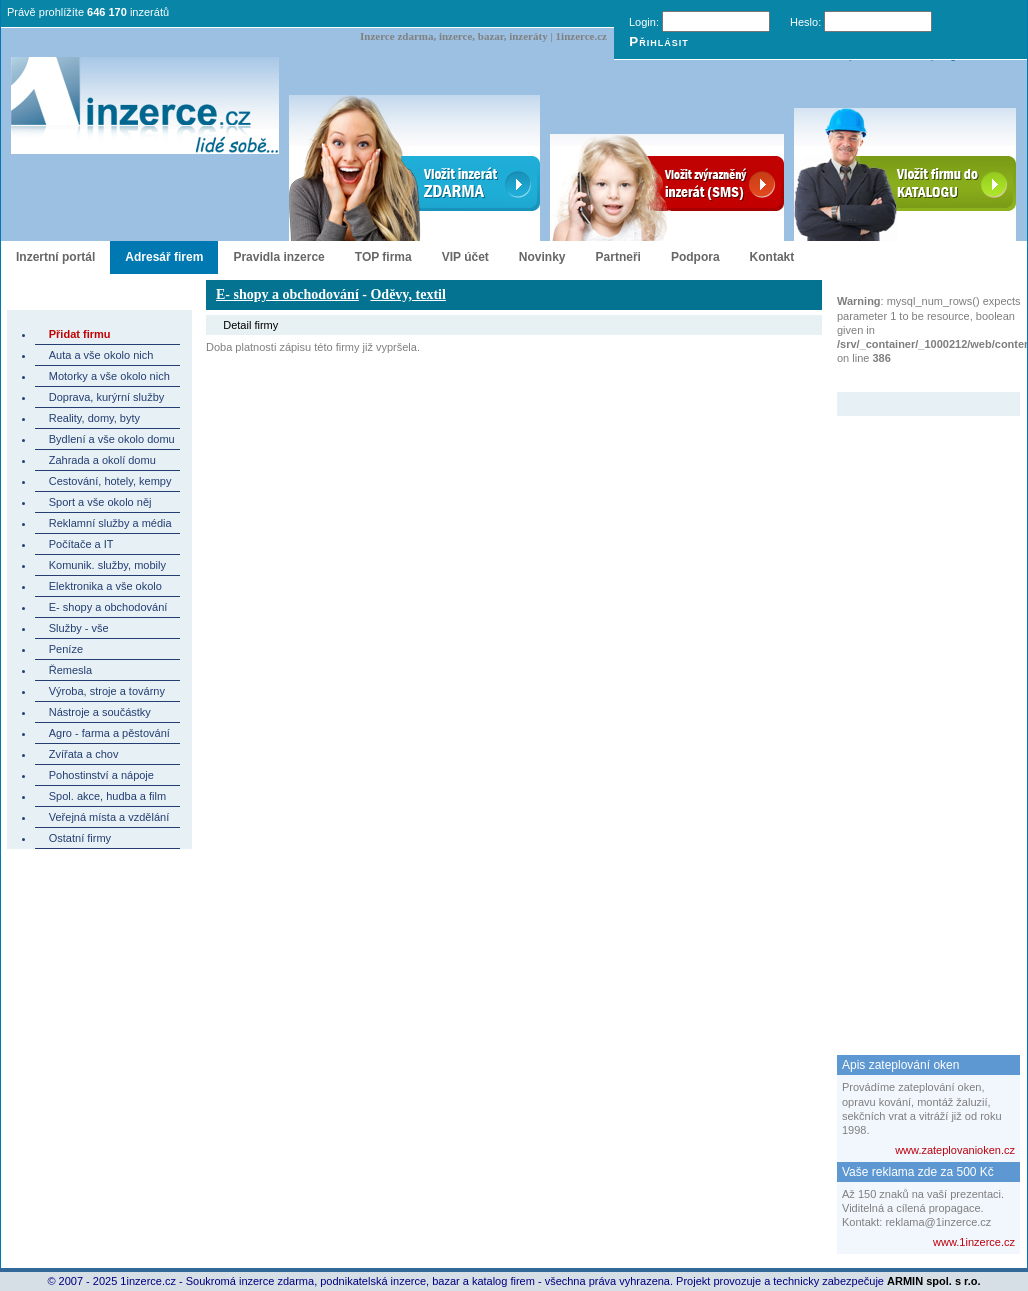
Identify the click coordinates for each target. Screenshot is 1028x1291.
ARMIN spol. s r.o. (934, 1281)
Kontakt (772, 257)
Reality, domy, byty (94, 418)
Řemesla (70, 670)
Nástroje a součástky (100, 712)
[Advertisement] (917, 716)
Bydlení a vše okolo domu (112, 439)
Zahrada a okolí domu (102, 460)
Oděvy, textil (407, 294)
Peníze (66, 649)
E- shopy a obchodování (108, 607)
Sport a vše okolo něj (100, 502)
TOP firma (383, 257)
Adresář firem (164, 257)
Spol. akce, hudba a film (107, 796)
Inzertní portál (55, 257)
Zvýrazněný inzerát (913, 379)
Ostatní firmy (80, 838)
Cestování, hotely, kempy (110, 481)
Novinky (542, 257)
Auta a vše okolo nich (101, 355)
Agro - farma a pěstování (109, 733)
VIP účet (465, 257)
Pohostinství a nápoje (101, 775)
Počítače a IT (81, 544)
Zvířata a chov (84, 754)
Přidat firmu (80, 334)
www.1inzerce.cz (974, 1242)
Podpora (695, 257)
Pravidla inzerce (278, 257)
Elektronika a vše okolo (105, 586)
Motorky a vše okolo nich (109, 376)
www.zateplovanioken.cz (955, 1150)
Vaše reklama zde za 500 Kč (918, 1172)
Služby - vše (79, 628)
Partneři (618, 257)
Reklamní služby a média (110, 523)
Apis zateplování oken (900, 1065)
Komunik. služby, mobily (107, 565)
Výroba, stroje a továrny (107, 691)
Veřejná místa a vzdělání (109, 817)
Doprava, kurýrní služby (107, 397)
